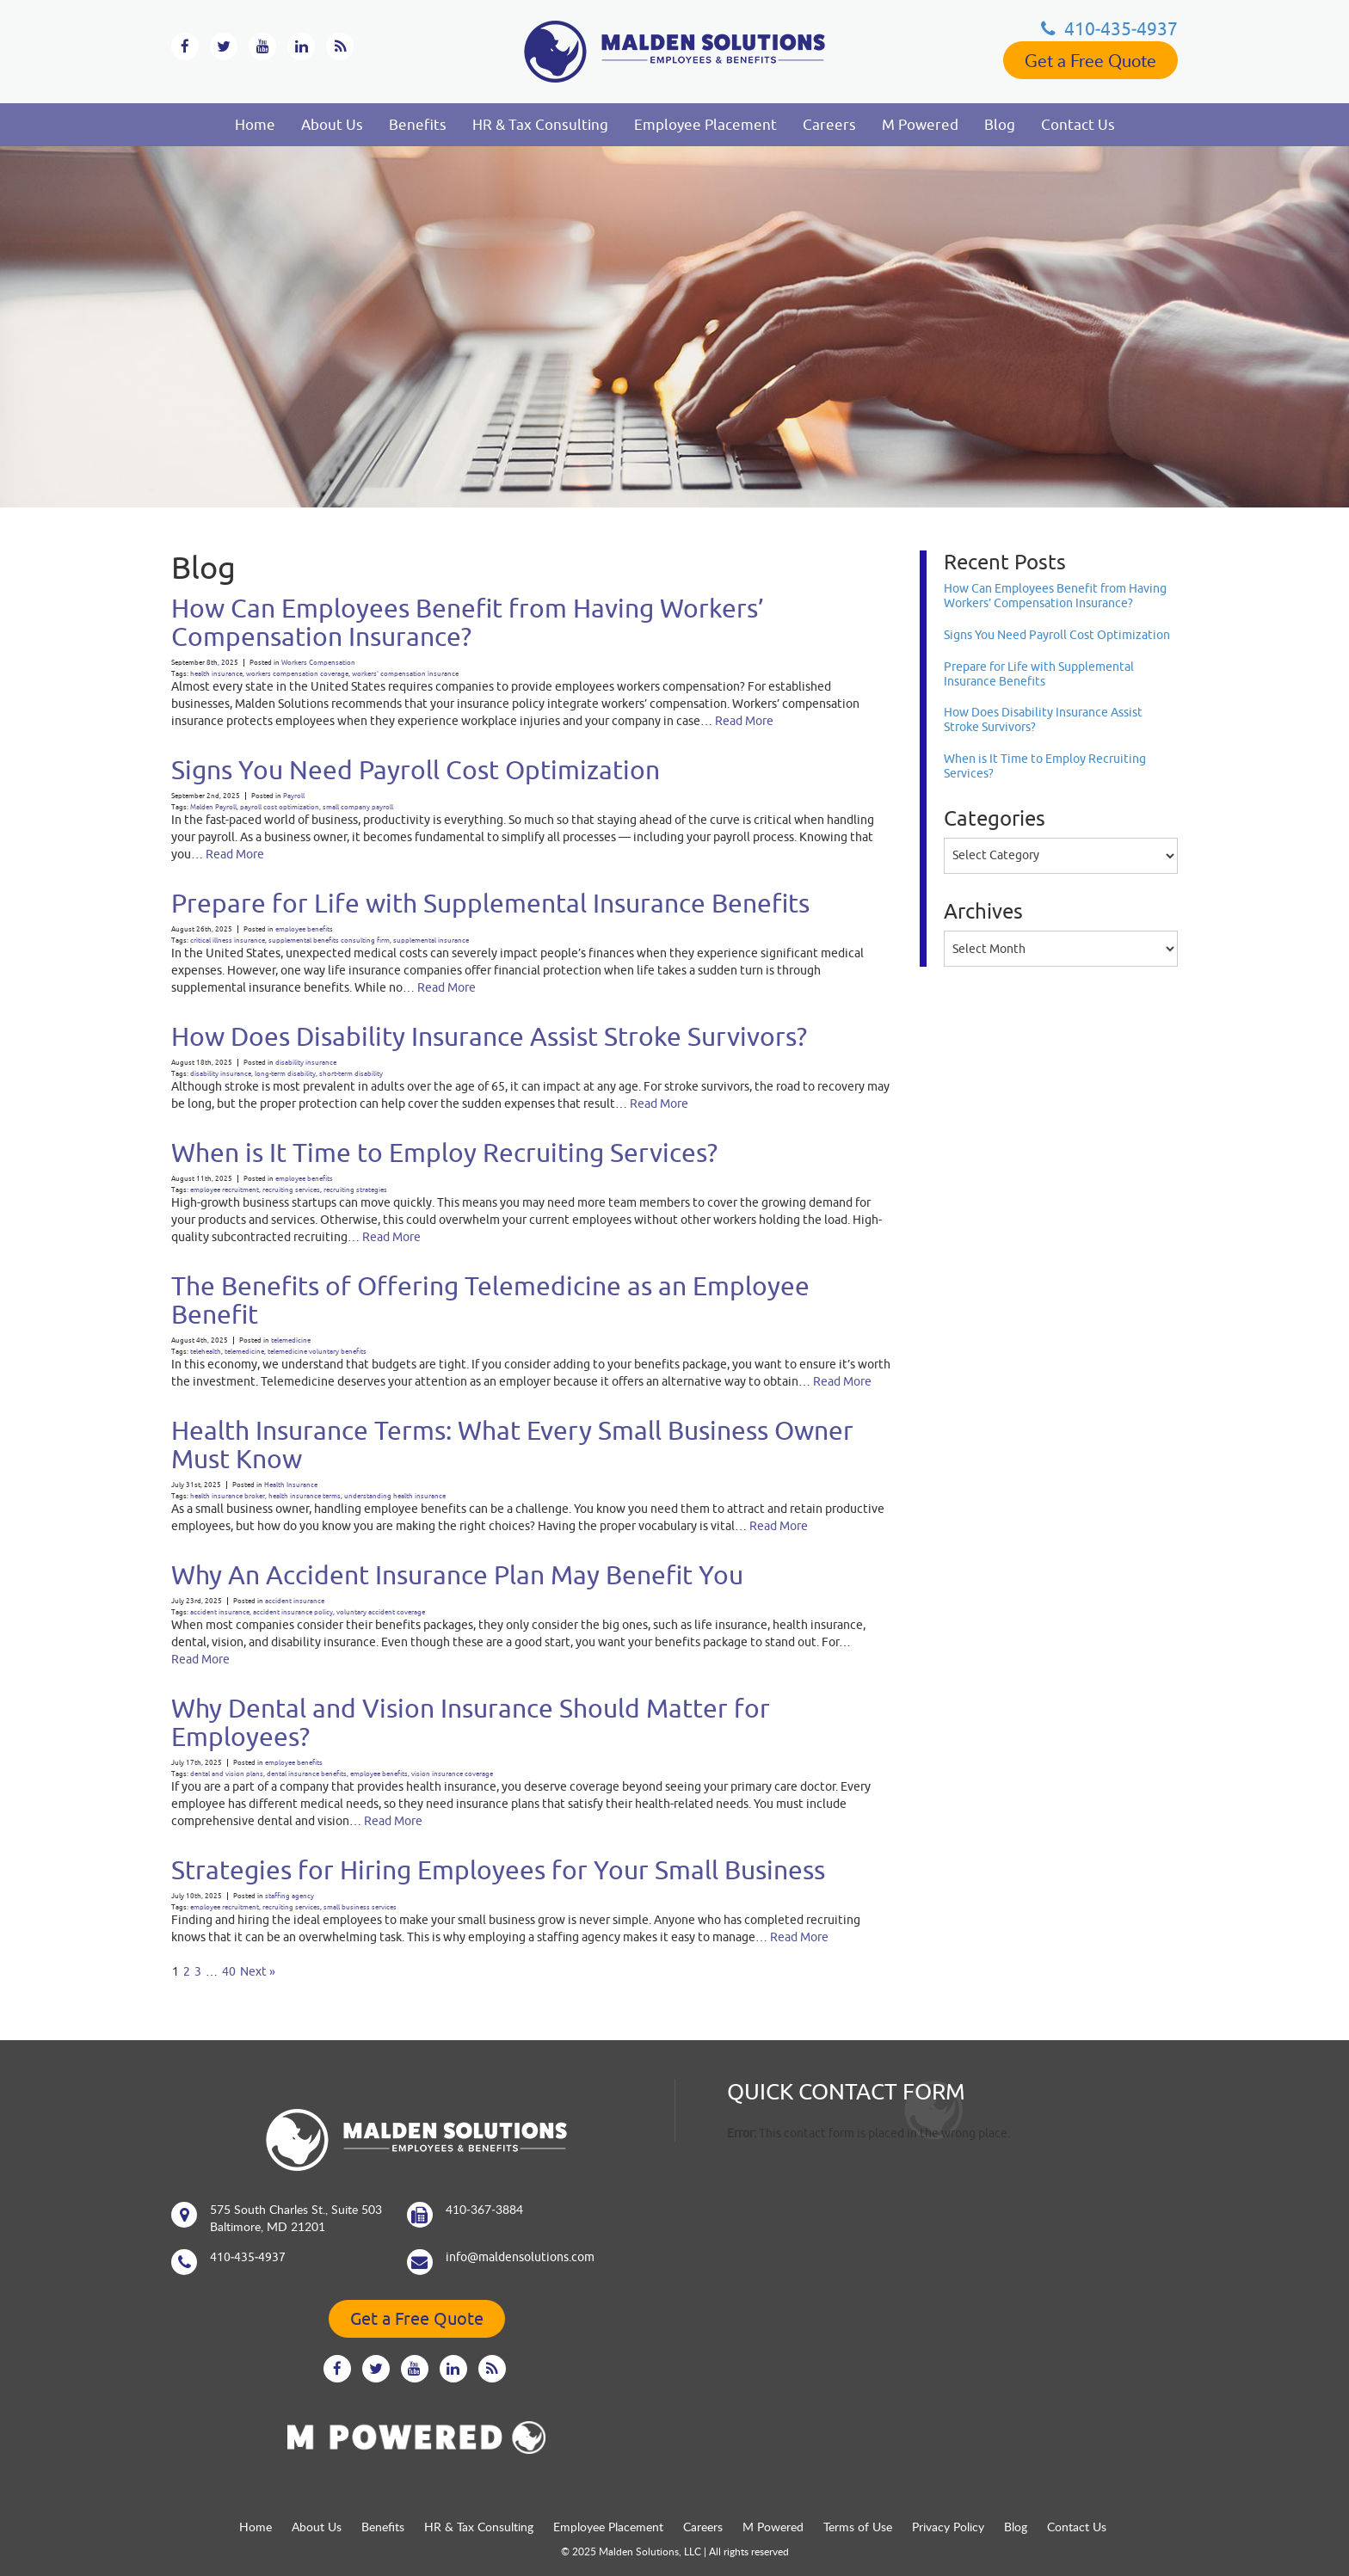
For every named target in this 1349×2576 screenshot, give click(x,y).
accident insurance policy (293, 1612)
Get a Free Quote (1090, 60)
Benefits (418, 124)
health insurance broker (227, 1496)
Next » (257, 1971)
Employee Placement (705, 124)
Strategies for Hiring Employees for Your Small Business (498, 1869)
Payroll (294, 796)
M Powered (920, 124)
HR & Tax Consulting (540, 124)
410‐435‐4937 (1109, 28)
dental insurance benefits (307, 1774)
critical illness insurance (227, 940)
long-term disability (285, 1074)
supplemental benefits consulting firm (329, 940)
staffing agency (289, 1896)
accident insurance (294, 1601)
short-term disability (351, 1074)
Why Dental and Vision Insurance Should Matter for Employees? (470, 1722)
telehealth (205, 1352)
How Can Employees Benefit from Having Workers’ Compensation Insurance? (467, 622)
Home (255, 124)
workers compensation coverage (297, 674)
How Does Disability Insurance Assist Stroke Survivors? (489, 1036)
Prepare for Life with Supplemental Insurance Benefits (490, 903)
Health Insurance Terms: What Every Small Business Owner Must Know (512, 1444)
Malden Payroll (213, 807)
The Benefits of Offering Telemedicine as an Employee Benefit (490, 1299)
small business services (360, 1907)
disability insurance (305, 1063)
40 (229, 1971)
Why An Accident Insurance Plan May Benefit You (457, 1574)
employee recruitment (224, 1190)
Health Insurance (290, 1485)
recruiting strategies (355, 1190)
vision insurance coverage (452, 1774)
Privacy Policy (948, 2526)
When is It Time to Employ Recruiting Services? (444, 1152)
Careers (829, 124)
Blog (999, 124)
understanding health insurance (395, 1496)
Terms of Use (857, 2526)
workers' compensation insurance (405, 674)
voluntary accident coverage (380, 1612)
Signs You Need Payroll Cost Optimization (415, 769)
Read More (744, 721)
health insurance (216, 674)
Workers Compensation (318, 663)
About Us (332, 124)
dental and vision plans (226, 1774)
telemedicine (291, 1340)
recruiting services (291, 1190)
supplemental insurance (431, 940)
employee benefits (304, 929)
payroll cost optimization (279, 807)
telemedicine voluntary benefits (317, 1352)
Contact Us (1078, 124)
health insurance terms (304, 1496)
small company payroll (358, 807)
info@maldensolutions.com (520, 2257)
